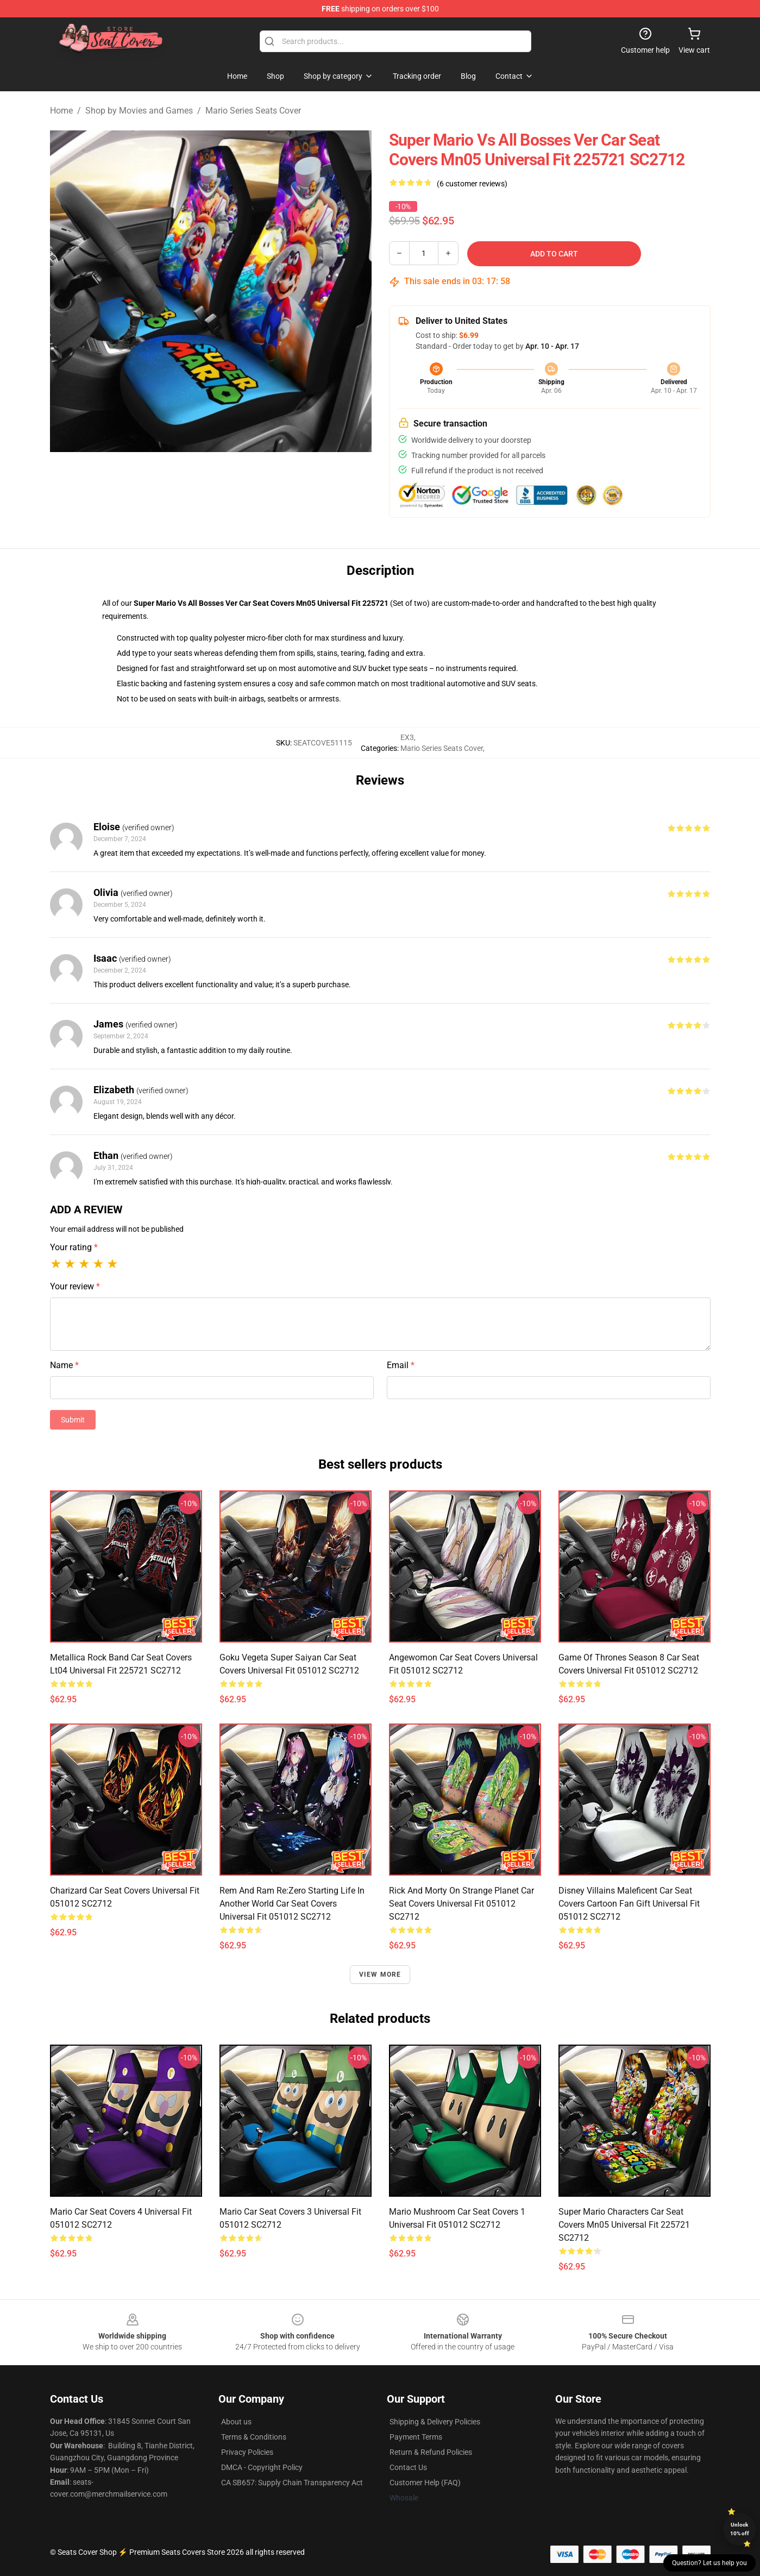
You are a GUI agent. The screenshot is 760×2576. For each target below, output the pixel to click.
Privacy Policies (247, 2452)
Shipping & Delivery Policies (435, 2421)
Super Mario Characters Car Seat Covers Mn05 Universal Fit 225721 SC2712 (624, 2225)
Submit (73, 1419)
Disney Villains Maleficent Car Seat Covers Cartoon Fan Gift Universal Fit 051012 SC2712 (629, 1903)
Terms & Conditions (253, 2437)
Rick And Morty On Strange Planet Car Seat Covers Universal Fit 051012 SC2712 (461, 1903)
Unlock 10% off (739, 2529)
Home (61, 110)
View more (380, 1974)
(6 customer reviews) (472, 183)
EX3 (407, 737)
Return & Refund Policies (431, 2452)
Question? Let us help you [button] (709, 2563)
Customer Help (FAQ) (425, 2482)
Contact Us (408, 2467)
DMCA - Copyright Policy (262, 2467)
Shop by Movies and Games (139, 110)
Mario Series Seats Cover (253, 110)
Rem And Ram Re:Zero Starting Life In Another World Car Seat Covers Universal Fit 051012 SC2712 (292, 1903)
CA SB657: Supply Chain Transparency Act (292, 2482)
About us (236, 2421)
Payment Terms (416, 2437)
